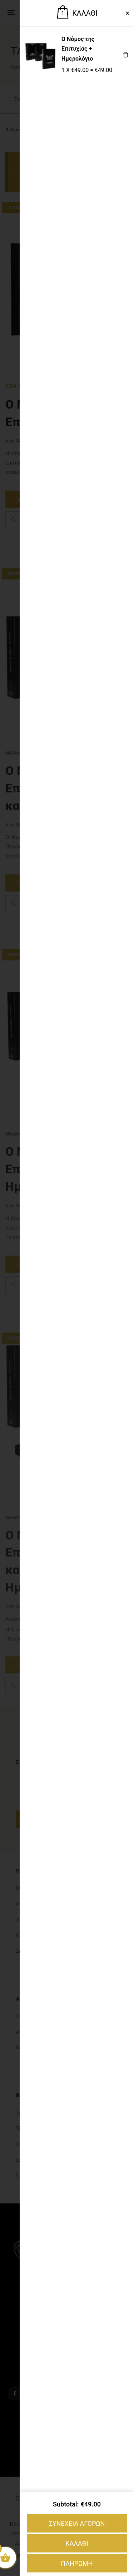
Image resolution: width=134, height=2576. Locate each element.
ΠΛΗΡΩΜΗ (77, 2563)
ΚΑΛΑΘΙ (76, 2543)
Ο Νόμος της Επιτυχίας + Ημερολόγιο (77, 49)
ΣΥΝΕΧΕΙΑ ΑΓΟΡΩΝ (77, 2523)
